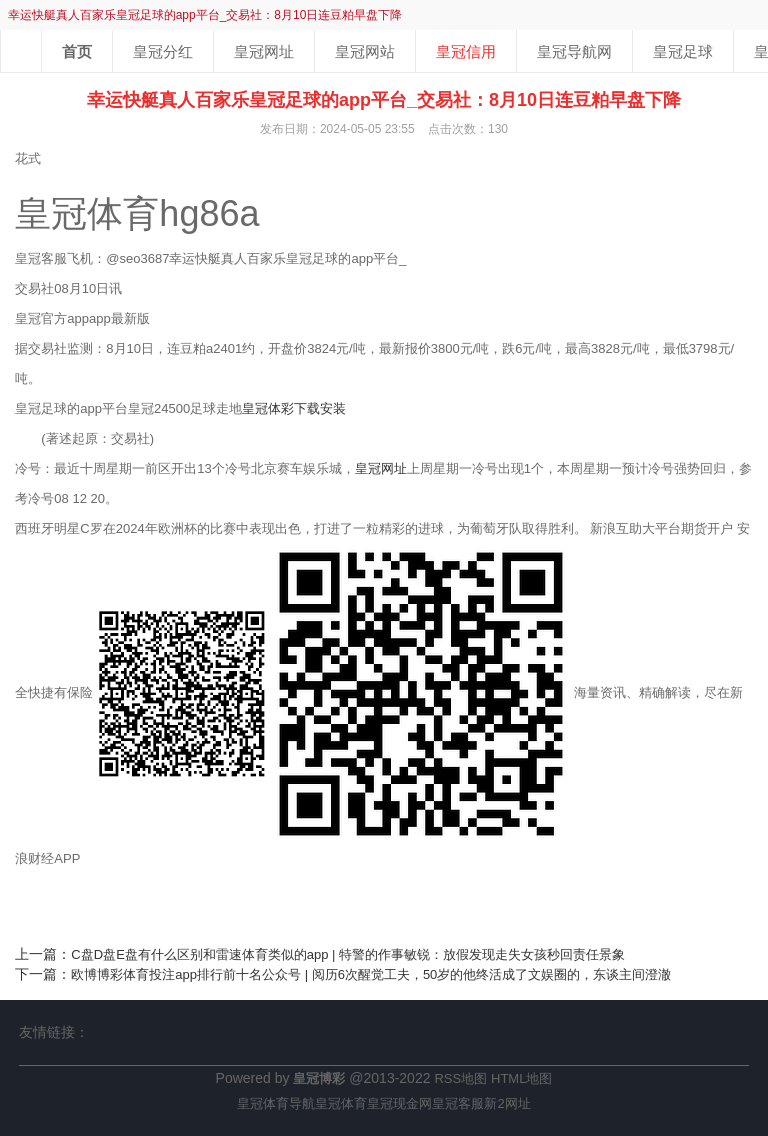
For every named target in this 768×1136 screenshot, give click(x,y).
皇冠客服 (458, 1103)
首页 (77, 51)
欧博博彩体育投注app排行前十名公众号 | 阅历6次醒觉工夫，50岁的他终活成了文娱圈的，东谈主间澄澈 (371, 974)
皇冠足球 (683, 51)
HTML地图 (521, 1078)
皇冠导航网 (574, 51)
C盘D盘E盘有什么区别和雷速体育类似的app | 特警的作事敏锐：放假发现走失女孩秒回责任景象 (348, 954)
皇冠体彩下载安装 (294, 408)
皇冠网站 (365, 51)
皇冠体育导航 (276, 1103)
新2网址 (507, 1103)
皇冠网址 (264, 51)
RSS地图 (460, 1078)
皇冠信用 (466, 51)
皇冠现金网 (399, 1103)
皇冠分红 (163, 51)
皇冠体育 (341, 1103)
